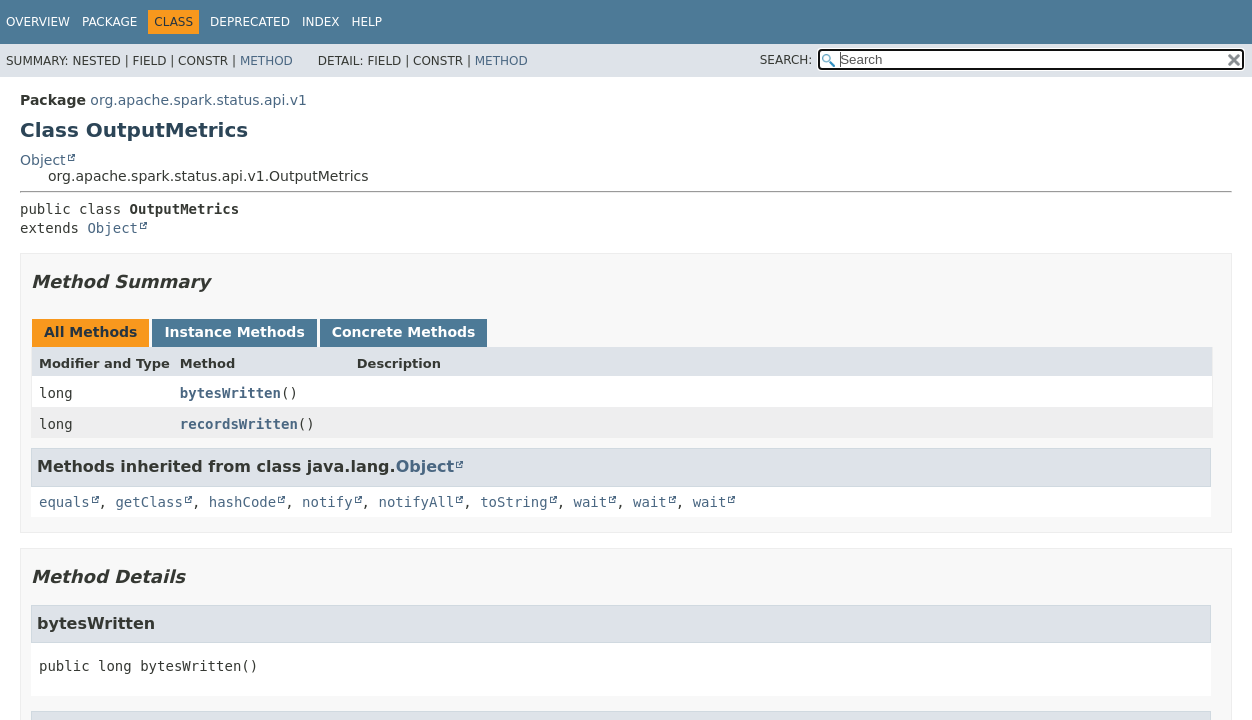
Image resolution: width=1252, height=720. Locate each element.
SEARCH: (786, 60)
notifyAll (416, 502)
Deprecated (250, 22)
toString (513, 502)
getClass (148, 502)
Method (266, 61)
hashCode (242, 502)
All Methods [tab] (90, 332)
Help (366, 22)
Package (109, 22)
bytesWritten (230, 393)
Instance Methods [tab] (234, 332)
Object (43, 160)
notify (327, 502)
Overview (38, 22)
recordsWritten (239, 424)
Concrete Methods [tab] (404, 332)
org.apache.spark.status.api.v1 (198, 100)
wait (590, 502)
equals (64, 502)
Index (321, 22)
